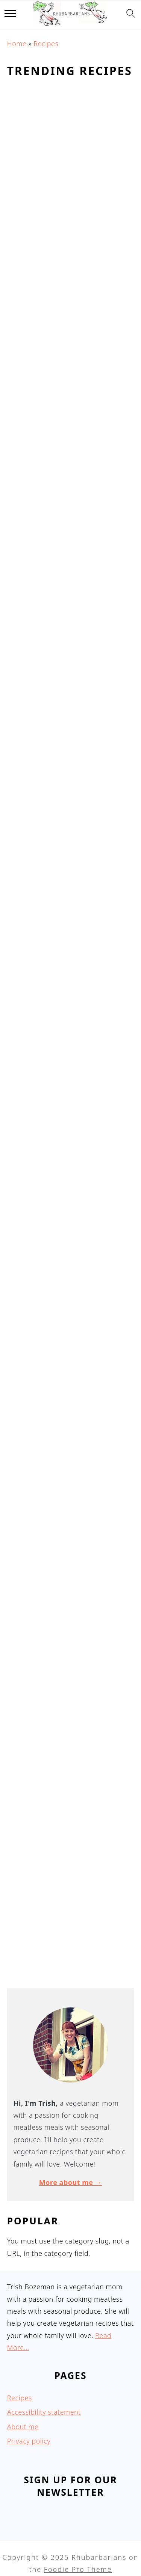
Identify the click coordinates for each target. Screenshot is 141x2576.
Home (17, 43)
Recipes (45, 43)
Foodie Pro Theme (78, 2569)
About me (23, 2426)
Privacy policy (28, 2440)
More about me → (70, 2182)
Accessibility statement (44, 2412)
